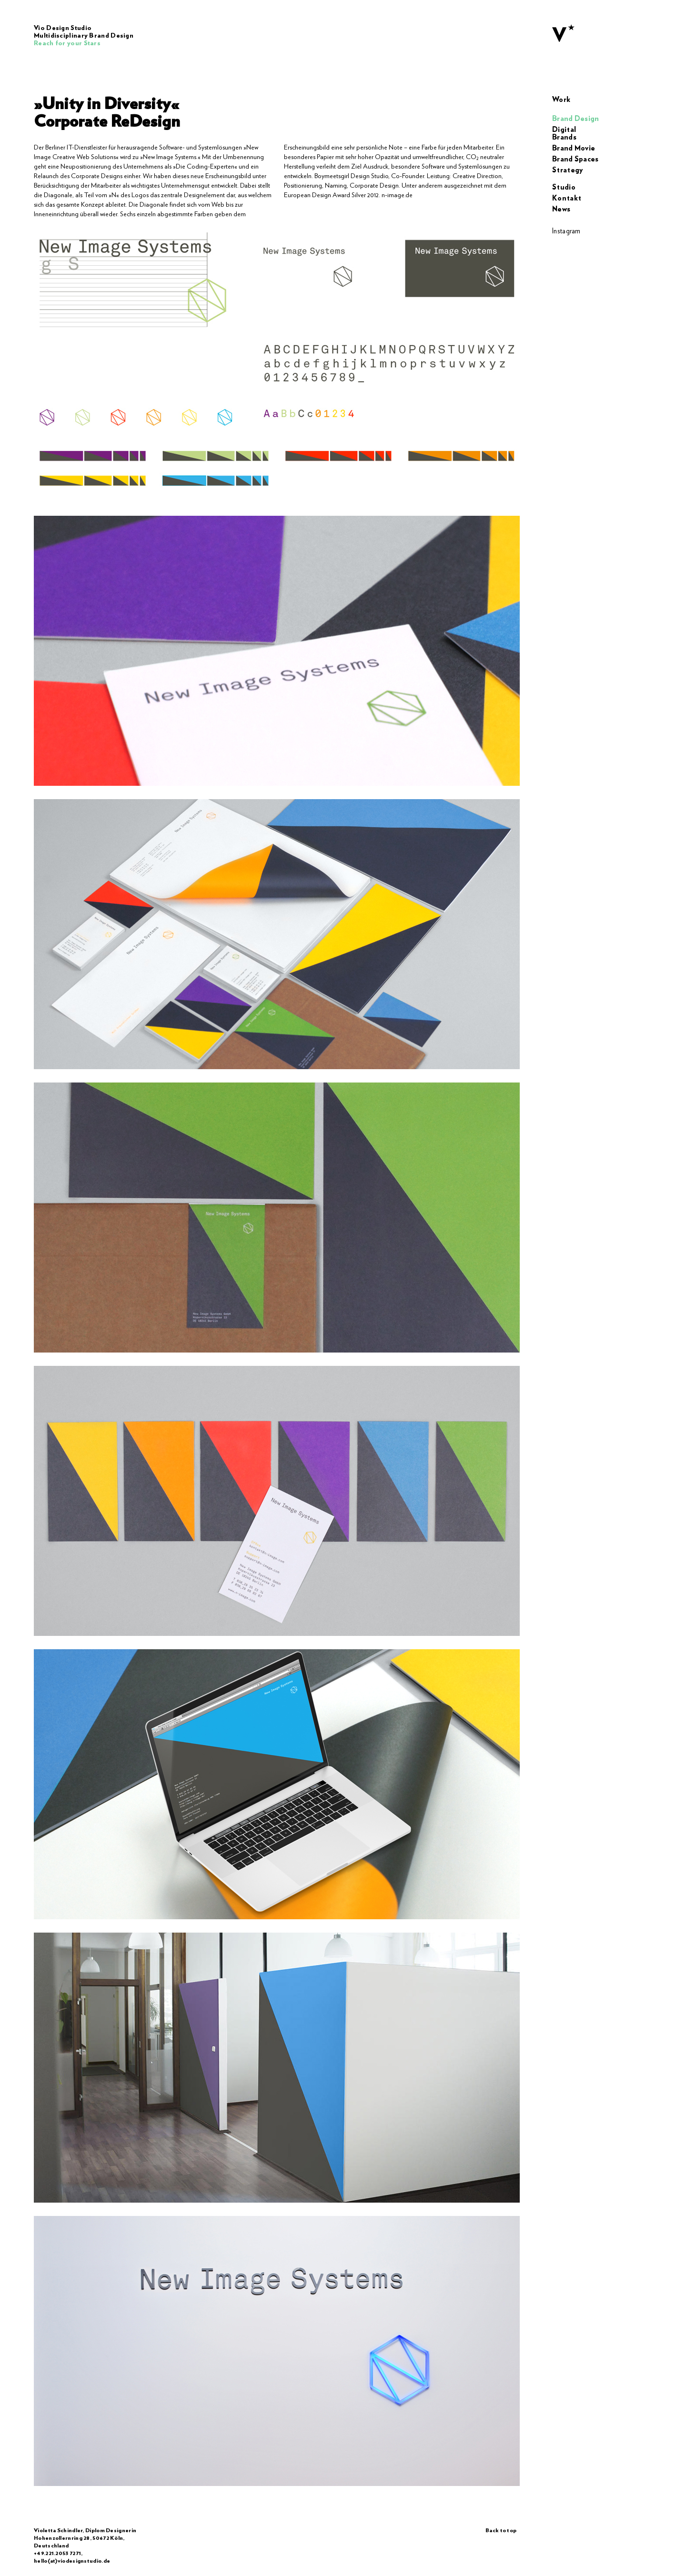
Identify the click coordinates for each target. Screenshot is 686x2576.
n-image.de (397, 195)
